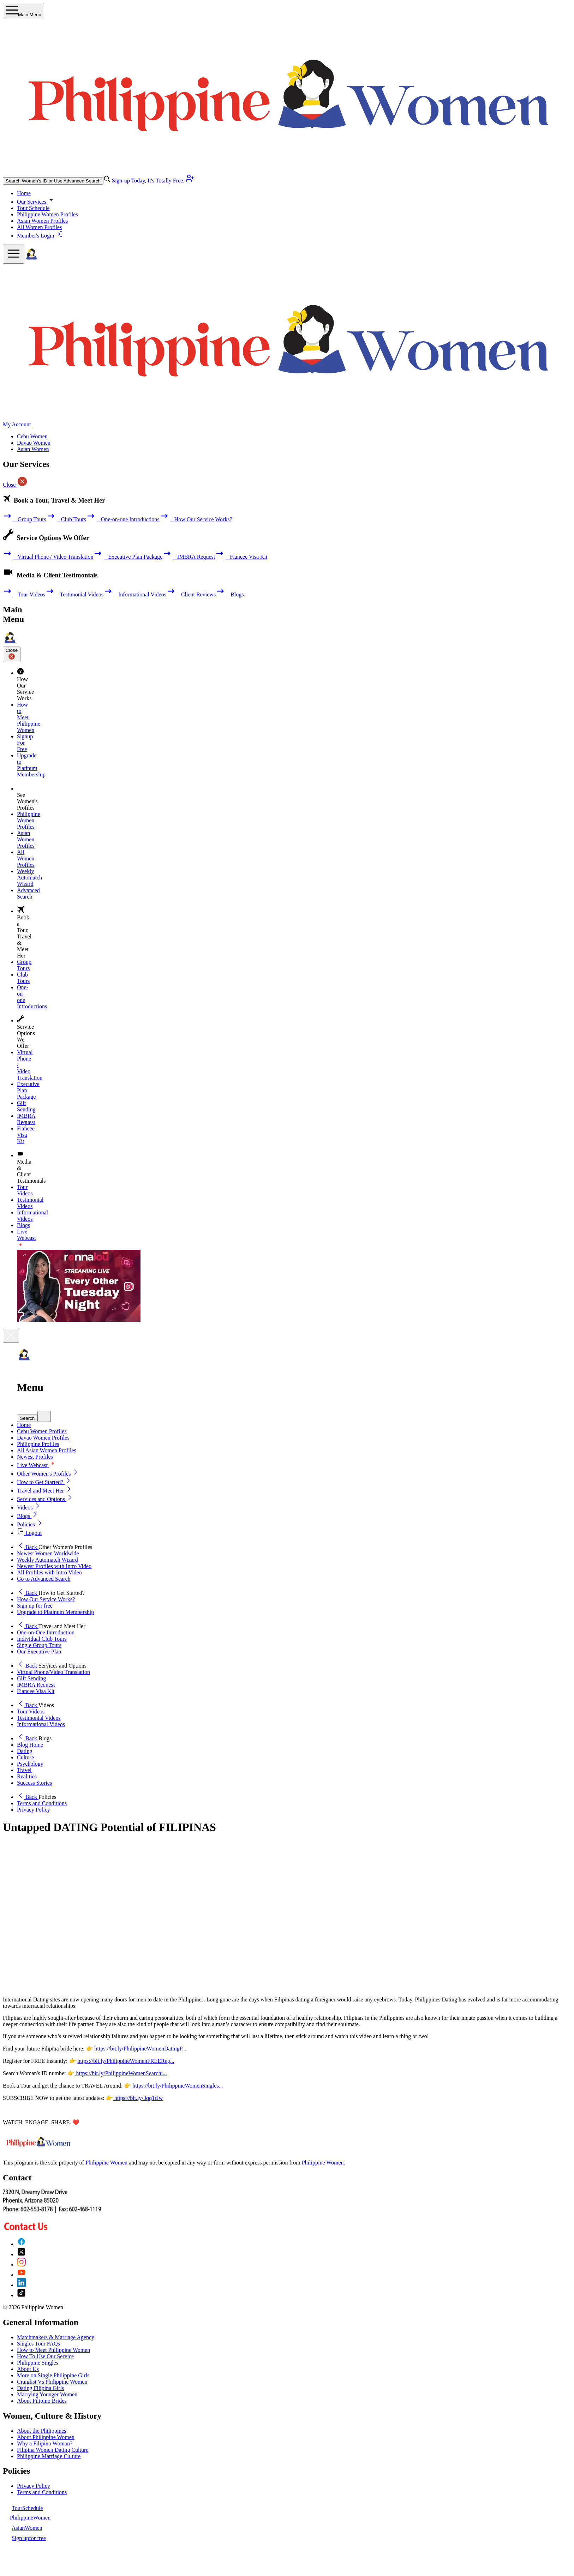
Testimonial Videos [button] (38, 1718)
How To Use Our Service (45, 2356)
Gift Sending (26, 1106)
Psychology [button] (30, 1764)
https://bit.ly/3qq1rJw (138, 2098)
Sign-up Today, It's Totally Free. (152, 181)
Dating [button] (24, 1751)
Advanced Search (28, 893)
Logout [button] (29, 1533)
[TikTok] (21, 2295)
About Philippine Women (45, 2437)
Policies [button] (30, 1524)
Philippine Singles (37, 2363)
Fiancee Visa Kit (241, 557)
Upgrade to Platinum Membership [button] (55, 1612)
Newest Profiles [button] (35, 1457)
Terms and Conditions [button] (42, 1803)
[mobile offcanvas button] (13, 254)
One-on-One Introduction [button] (45, 1632)
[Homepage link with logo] (38, 2151)
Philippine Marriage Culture (48, 2456)
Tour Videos (24, 595)
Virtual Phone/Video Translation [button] (53, 1672)
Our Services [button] (36, 202)
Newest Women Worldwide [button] (48, 1553)
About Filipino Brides (41, 2401)
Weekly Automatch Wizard (29, 877)
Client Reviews (191, 595)
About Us (28, 2369)
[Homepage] (31, 260)
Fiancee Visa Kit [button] (35, 1691)
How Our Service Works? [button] (46, 1599)
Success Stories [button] (34, 1783)
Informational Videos (134, 595)
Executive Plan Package (127, 557)
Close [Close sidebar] (12, 654)
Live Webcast (36, 1465)
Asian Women (33, 449)
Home (24, 193)
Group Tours (24, 519)
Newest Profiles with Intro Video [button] (54, 1566)
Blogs (230, 595)
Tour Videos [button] (30, 1712)
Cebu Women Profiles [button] (42, 1431)
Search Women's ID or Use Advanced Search (53, 181)
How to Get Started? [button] (44, 1482)
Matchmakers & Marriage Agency (55, 2337)
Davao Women (33, 443)
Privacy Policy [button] (33, 1810)
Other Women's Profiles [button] (48, 1474)
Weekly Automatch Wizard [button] (47, 1560)
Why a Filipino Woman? (44, 2443)
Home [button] (24, 1425)
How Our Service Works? (196, 519)
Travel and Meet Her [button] (44, 1491)
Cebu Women (32, 436)
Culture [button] (25, 1757)
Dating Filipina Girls (40, 2388)
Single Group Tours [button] (39, 1645)
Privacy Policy (33, 2486)
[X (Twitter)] (21, 2254)
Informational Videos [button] (41, 1724)
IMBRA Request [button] (36, 1685)
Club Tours (66, 519)
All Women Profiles (39, 227)
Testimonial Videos (74, 595)
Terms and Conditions (42, 2492)
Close (15, 485)
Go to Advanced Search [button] (44, 1579)
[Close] (11, 1336)
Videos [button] (29, 1508)
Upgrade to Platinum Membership (31, 764)
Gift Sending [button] (31, 1678)
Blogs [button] (27, 1516)
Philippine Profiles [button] (38, 1444)
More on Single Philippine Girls (53, 2375)
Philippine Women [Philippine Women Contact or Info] (323, 2163)
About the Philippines (41, 2431)
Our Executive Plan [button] (39, 1652)
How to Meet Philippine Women (53, 2350)
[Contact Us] (52, 2228)
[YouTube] (21, 2275)
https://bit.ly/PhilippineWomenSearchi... (120, 2073)
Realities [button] (27, 1776)
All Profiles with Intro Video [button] (49, 1572)
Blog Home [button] (30, 1745)
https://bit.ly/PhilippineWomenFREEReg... (126, 2061)
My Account (21, 424)
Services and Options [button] (45, 1499)
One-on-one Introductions (123, 519)
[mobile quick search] (44, 1416)
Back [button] (27, 1547)
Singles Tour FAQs (38, 2344)
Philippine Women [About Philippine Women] (106, 2163)
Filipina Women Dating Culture (52, 2450)
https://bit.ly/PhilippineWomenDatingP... (140, 2049)
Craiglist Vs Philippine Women (52, 2382)
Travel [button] (24, 1770)
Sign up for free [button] (35, 1606)
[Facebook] (21, 2244)
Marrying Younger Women (47, 2394)
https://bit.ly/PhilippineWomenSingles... (177, 2086)
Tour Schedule (33, 208)
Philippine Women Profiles (47, 214)
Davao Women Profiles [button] (43, 1438)
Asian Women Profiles (42, 221)
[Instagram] (21, 2265)
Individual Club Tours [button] (42, 1639)
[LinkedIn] (21, 2285)
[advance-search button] (106, 181)
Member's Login (40, 236)
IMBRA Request (188, 557)
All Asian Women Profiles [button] (46, 1450)
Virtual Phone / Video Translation (48, 557)
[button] (294, 1416)
